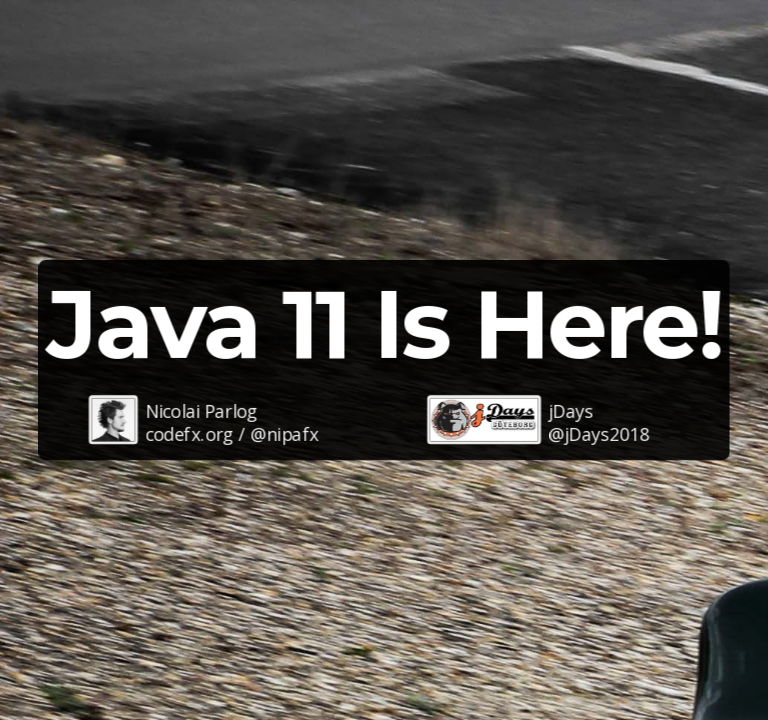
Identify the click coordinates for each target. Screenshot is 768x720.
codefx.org (189, 434)
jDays (570, 410)
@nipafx (284, 434)
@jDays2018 (599, 434)
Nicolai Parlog (201, 410)
